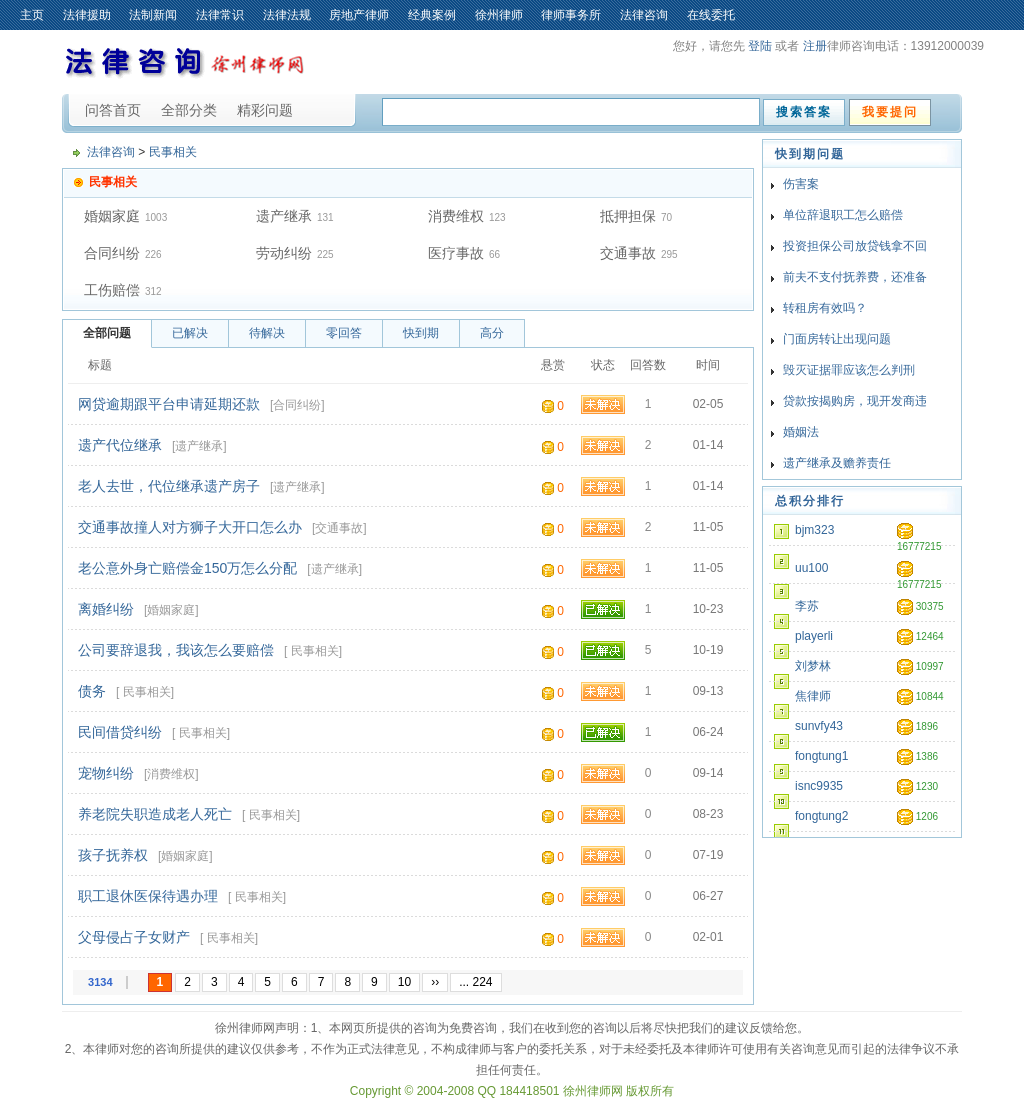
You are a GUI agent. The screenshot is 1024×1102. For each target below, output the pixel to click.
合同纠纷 (112, 253)
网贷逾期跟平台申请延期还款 (169, 404)
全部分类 (189, 110)
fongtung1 (821, 756)
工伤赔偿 (112, 290)
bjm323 (814, 530)
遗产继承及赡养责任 (837, 463)
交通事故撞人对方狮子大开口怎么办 (190, 527)
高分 (492, 333)
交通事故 (628, 253)
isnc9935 (819, 786)
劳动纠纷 (284, 253)
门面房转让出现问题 (837, 339)
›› (435, 982)
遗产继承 (284, 216)
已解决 (190, 333)
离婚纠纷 (106, 609)
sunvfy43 (819, 726)
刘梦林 (813, 666)
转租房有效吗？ (825, 308)
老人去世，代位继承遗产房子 (169, 486)
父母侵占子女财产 (134, 937)
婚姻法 (801, 432)
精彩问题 (265, 110)
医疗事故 (456, 253)
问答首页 (113, 110)
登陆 (760, 46)
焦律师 (813, 696)
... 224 (475, 982)
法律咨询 (111, 152)
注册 (815, 46)
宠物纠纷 (106, 773)
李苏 (807, 606)
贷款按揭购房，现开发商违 (855, 401)
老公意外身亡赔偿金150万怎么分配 (187, 568)
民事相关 (173, 152)
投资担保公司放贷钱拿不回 (855, 246)
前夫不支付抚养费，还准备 (855, 277)
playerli (814, 636)
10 (404, 982)
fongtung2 (821, 816)
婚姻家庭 (112, 216)
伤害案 (801, 184)
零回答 (344, 333)
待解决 (267, 333)
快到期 (421, 333)
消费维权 (456, 216)
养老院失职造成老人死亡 (155, 814)
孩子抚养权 (113, 855)
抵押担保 (628, 216)
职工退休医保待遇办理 (148, 896)
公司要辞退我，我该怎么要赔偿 (176, 650)
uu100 (811, 568)
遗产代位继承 (120, 445)
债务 (92, 691)
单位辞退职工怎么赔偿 (843, 215)
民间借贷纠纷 (120, 732)
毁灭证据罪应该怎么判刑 (849, 370)
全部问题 (107, 333)
